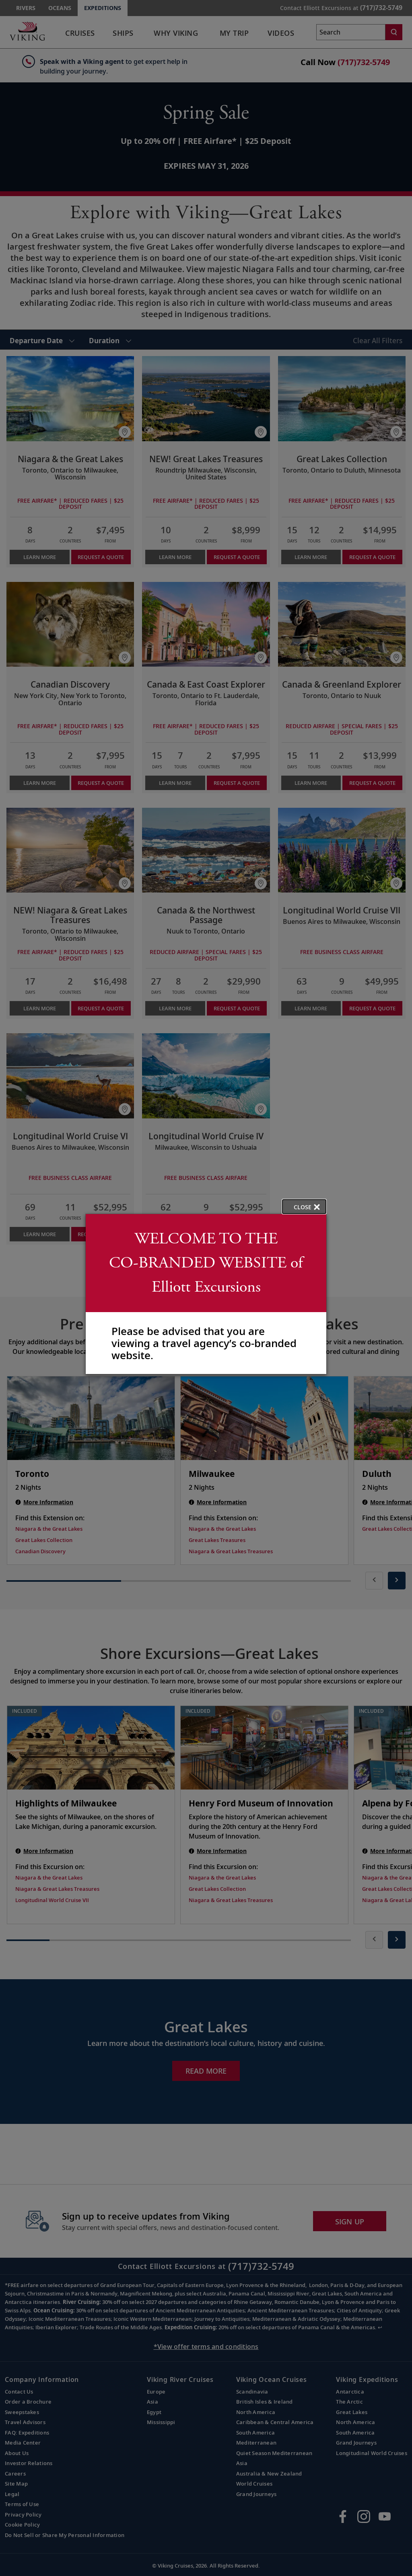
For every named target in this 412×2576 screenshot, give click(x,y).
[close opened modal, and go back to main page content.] (304, 1206)
